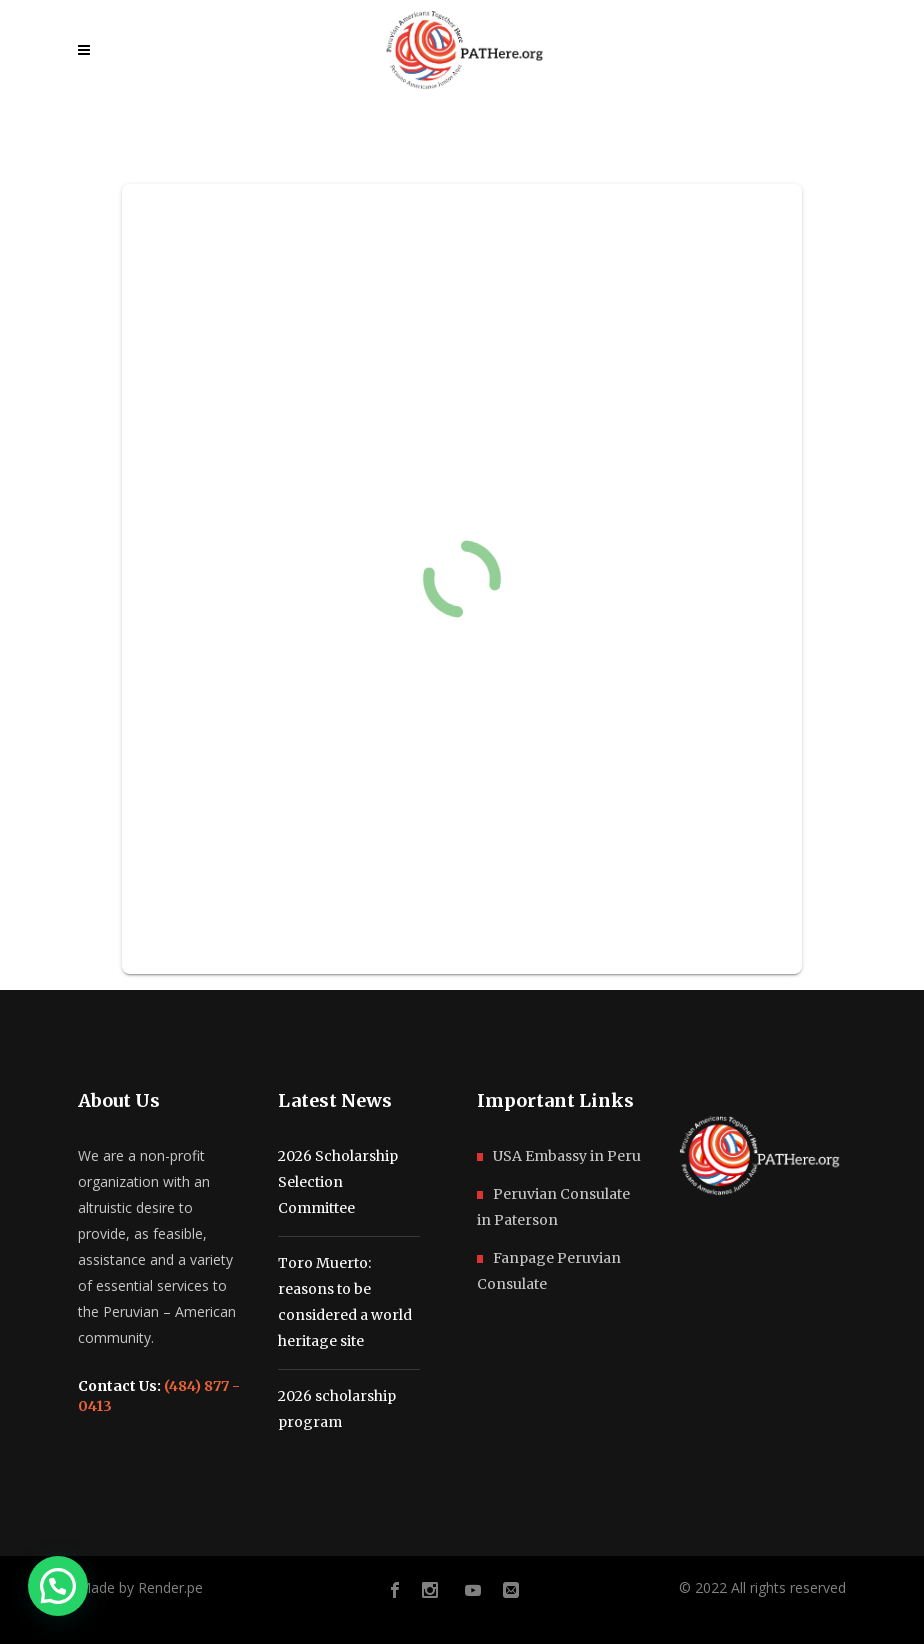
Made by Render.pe (140, 1587)
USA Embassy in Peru (567, 1156)
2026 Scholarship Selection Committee (338, 1182)
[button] (58, 1586)
